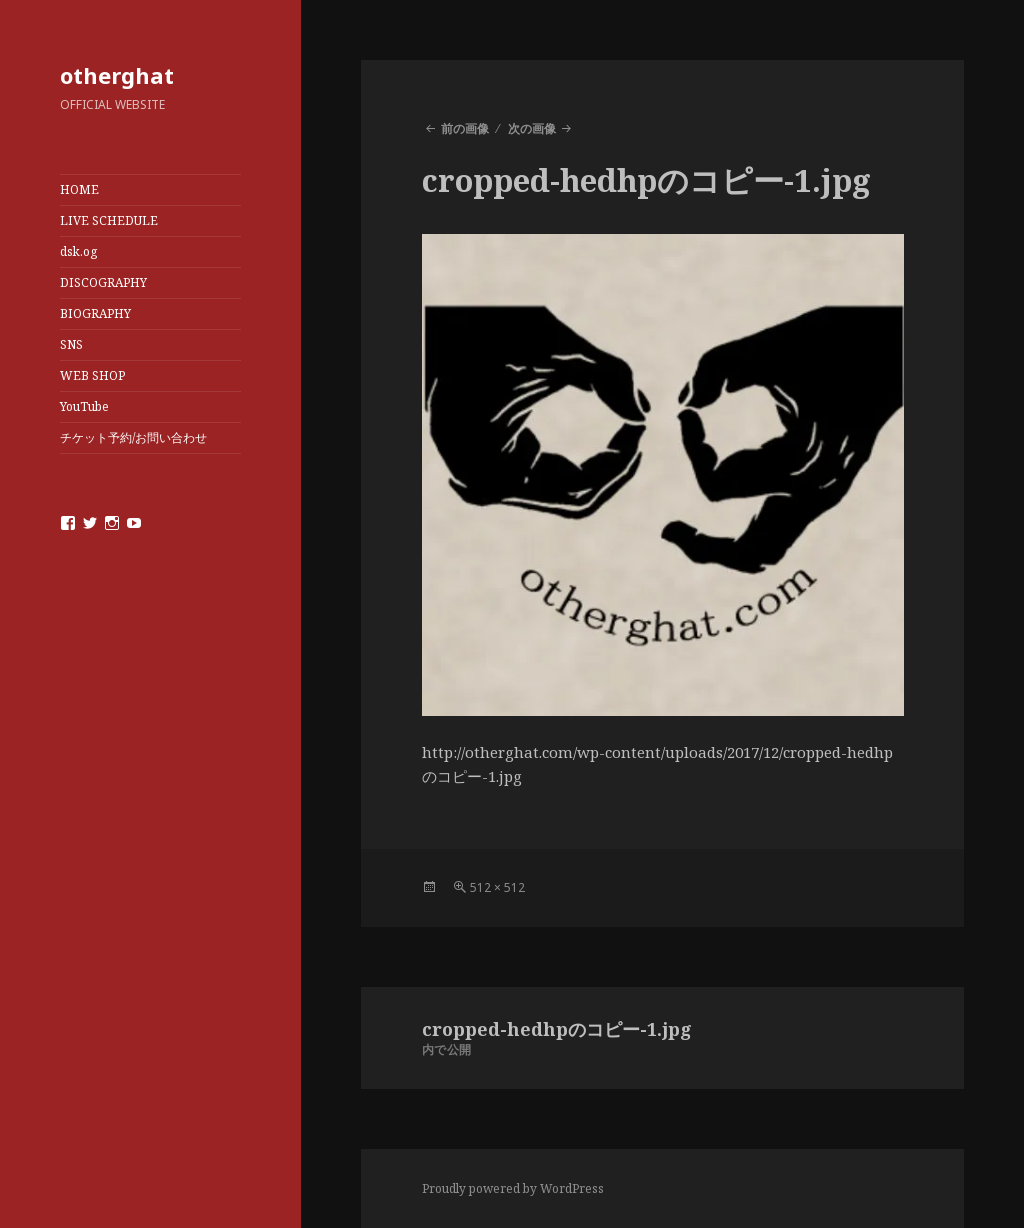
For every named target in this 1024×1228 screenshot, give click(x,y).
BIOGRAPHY (95, 313)
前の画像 (465, 128)
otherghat (117, 75)
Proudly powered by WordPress (513, 1188)
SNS (71, 344)
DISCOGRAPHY (103, 282)
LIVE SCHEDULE (109, 220)
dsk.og (78, 251)
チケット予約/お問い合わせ (133, 437)
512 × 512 (497, 887)
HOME (79, 189)
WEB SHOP (92, 375)
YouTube (84, 406)
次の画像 (532, 128)
